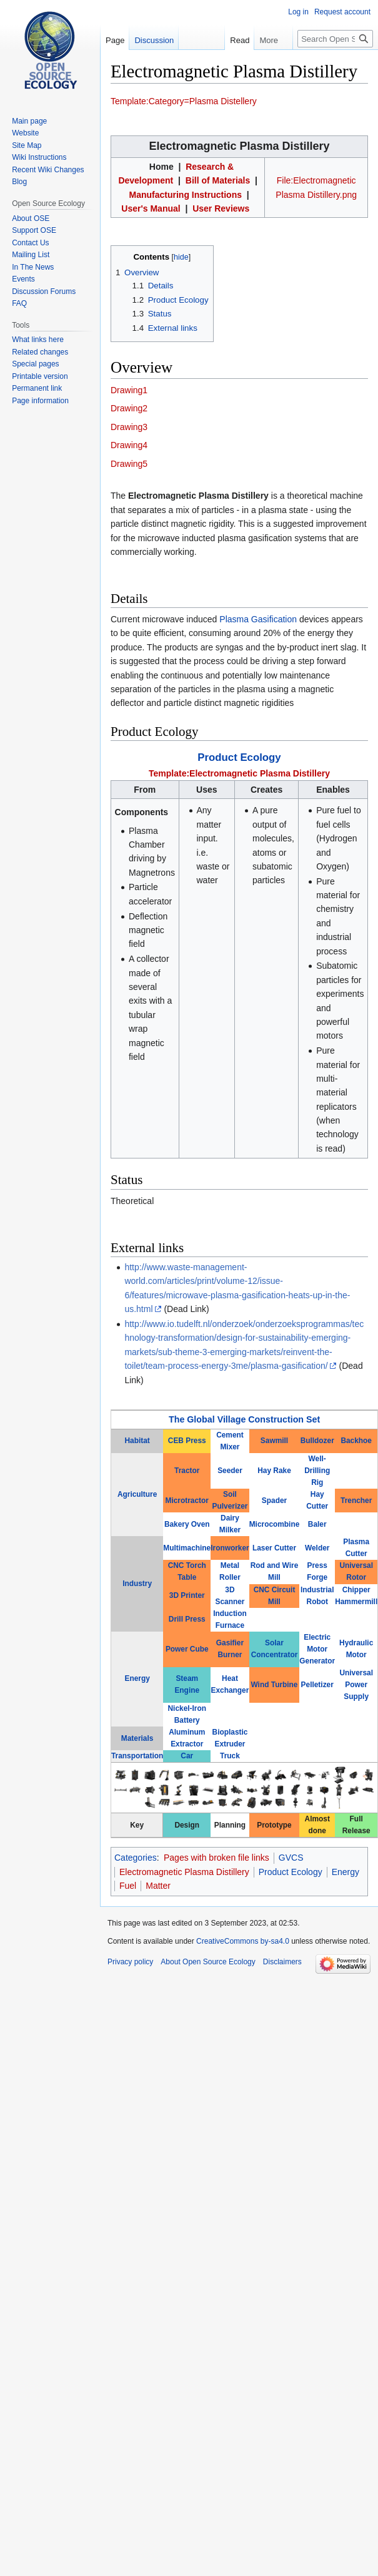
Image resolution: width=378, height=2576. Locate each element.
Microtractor (187, 1500)
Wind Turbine (274, 1684)
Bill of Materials (218, 180)
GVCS (291, 1858)
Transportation (137, 1755)
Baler (317, 1524)
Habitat (136, 1440)
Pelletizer (317, 1684)
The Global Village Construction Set (244, 1419)
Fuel (127, 1886)
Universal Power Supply (356, 1684)
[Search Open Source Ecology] (335, 38)
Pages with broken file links (216, 1858)
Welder (317, 1548)
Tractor (186, 1470)
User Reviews (220, 208)
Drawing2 (129, 408)
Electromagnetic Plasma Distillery (184, 1872)
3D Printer (187, 1595)
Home (161, 167)
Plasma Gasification (258, 619)
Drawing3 (129, 427)
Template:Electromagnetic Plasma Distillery (239, 773)
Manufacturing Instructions (185, 195)
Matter (158, 1886)
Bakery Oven (187, 1524)
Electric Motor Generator (317, 1649)
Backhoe (356, 1440)
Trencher (356, 1500)
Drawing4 (129, 445)
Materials (137, 1738)
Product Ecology (239, 757)
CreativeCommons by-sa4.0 (242, 1941)
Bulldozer (317, 1440)
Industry (137, 1583)
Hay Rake (274, 1470)
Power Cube (187, 1649)
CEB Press (187, 1440)
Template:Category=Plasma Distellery (184, 101)
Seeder (229, 1470)
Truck (230, 1755)
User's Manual (150, 208)
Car (187, 1755)
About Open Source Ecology (208, 1961)
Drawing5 (129, 464)
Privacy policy (130, 1961)
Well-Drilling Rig (317, 1470)
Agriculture (137, 1494)
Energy (136, 1678)
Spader (274, 1500)
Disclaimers (282, 1961)
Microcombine (274, 1524)
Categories (135, 1858)
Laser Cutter (274, 1548)
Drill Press (187, 1619)
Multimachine (187, 1548)
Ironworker (230, 1548)
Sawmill (274, 1440)
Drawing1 (129, 390)
